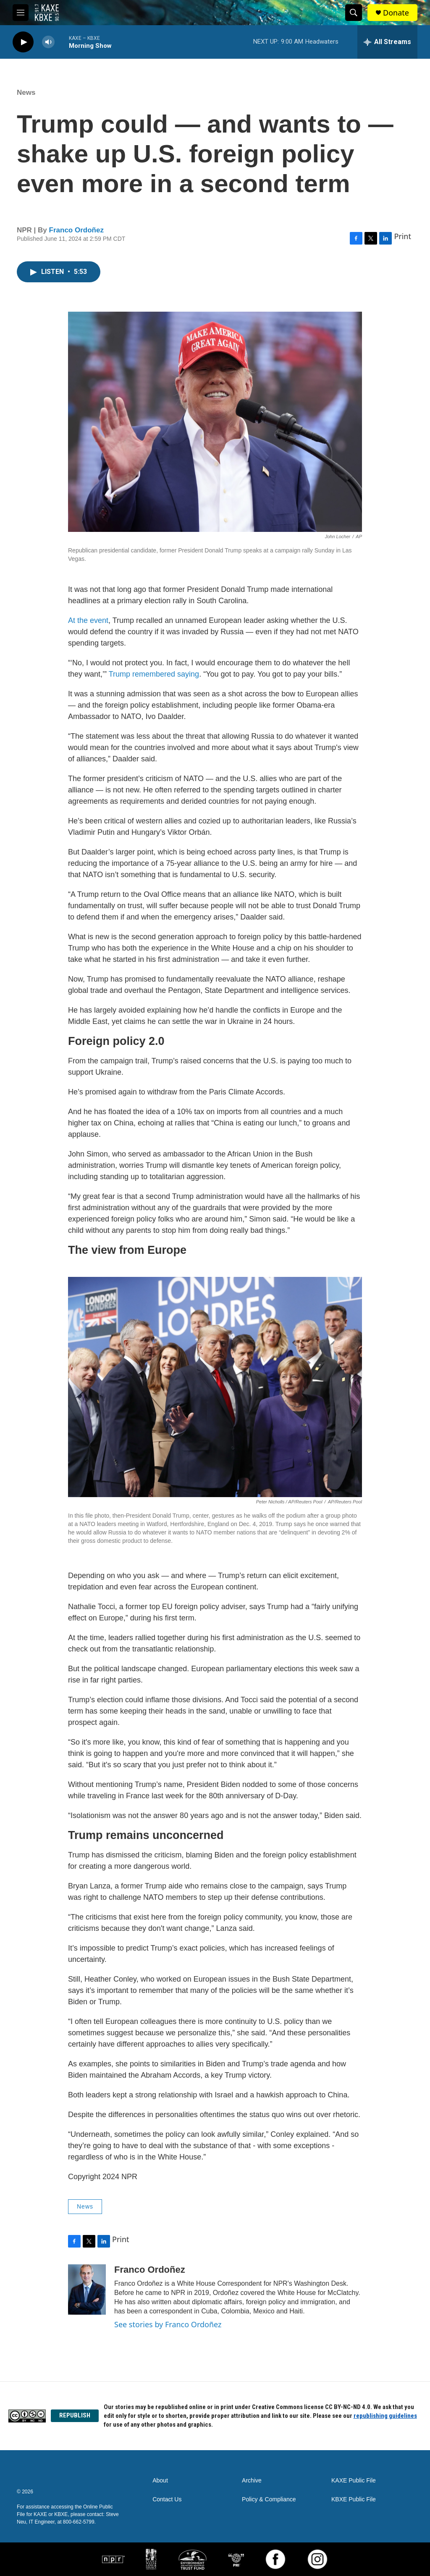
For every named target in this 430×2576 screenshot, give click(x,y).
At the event (88, 620)
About (160, 2480)
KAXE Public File (353, 2480)
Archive (252, 2480)
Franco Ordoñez (76, 230)
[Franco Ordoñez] (87, 2289)
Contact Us (166, 2499)
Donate (396, 12)
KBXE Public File (353, 2499)
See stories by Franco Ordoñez (167, 2324)
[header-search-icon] (353, 12)
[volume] (48, 42)
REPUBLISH (74, 2415)
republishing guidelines (385, 2416)
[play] (23, 42)
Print (402, 236)
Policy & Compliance (269, 2499)
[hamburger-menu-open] (21, 12)
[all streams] (387, 42)
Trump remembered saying (154, 674)
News (26, 92)
